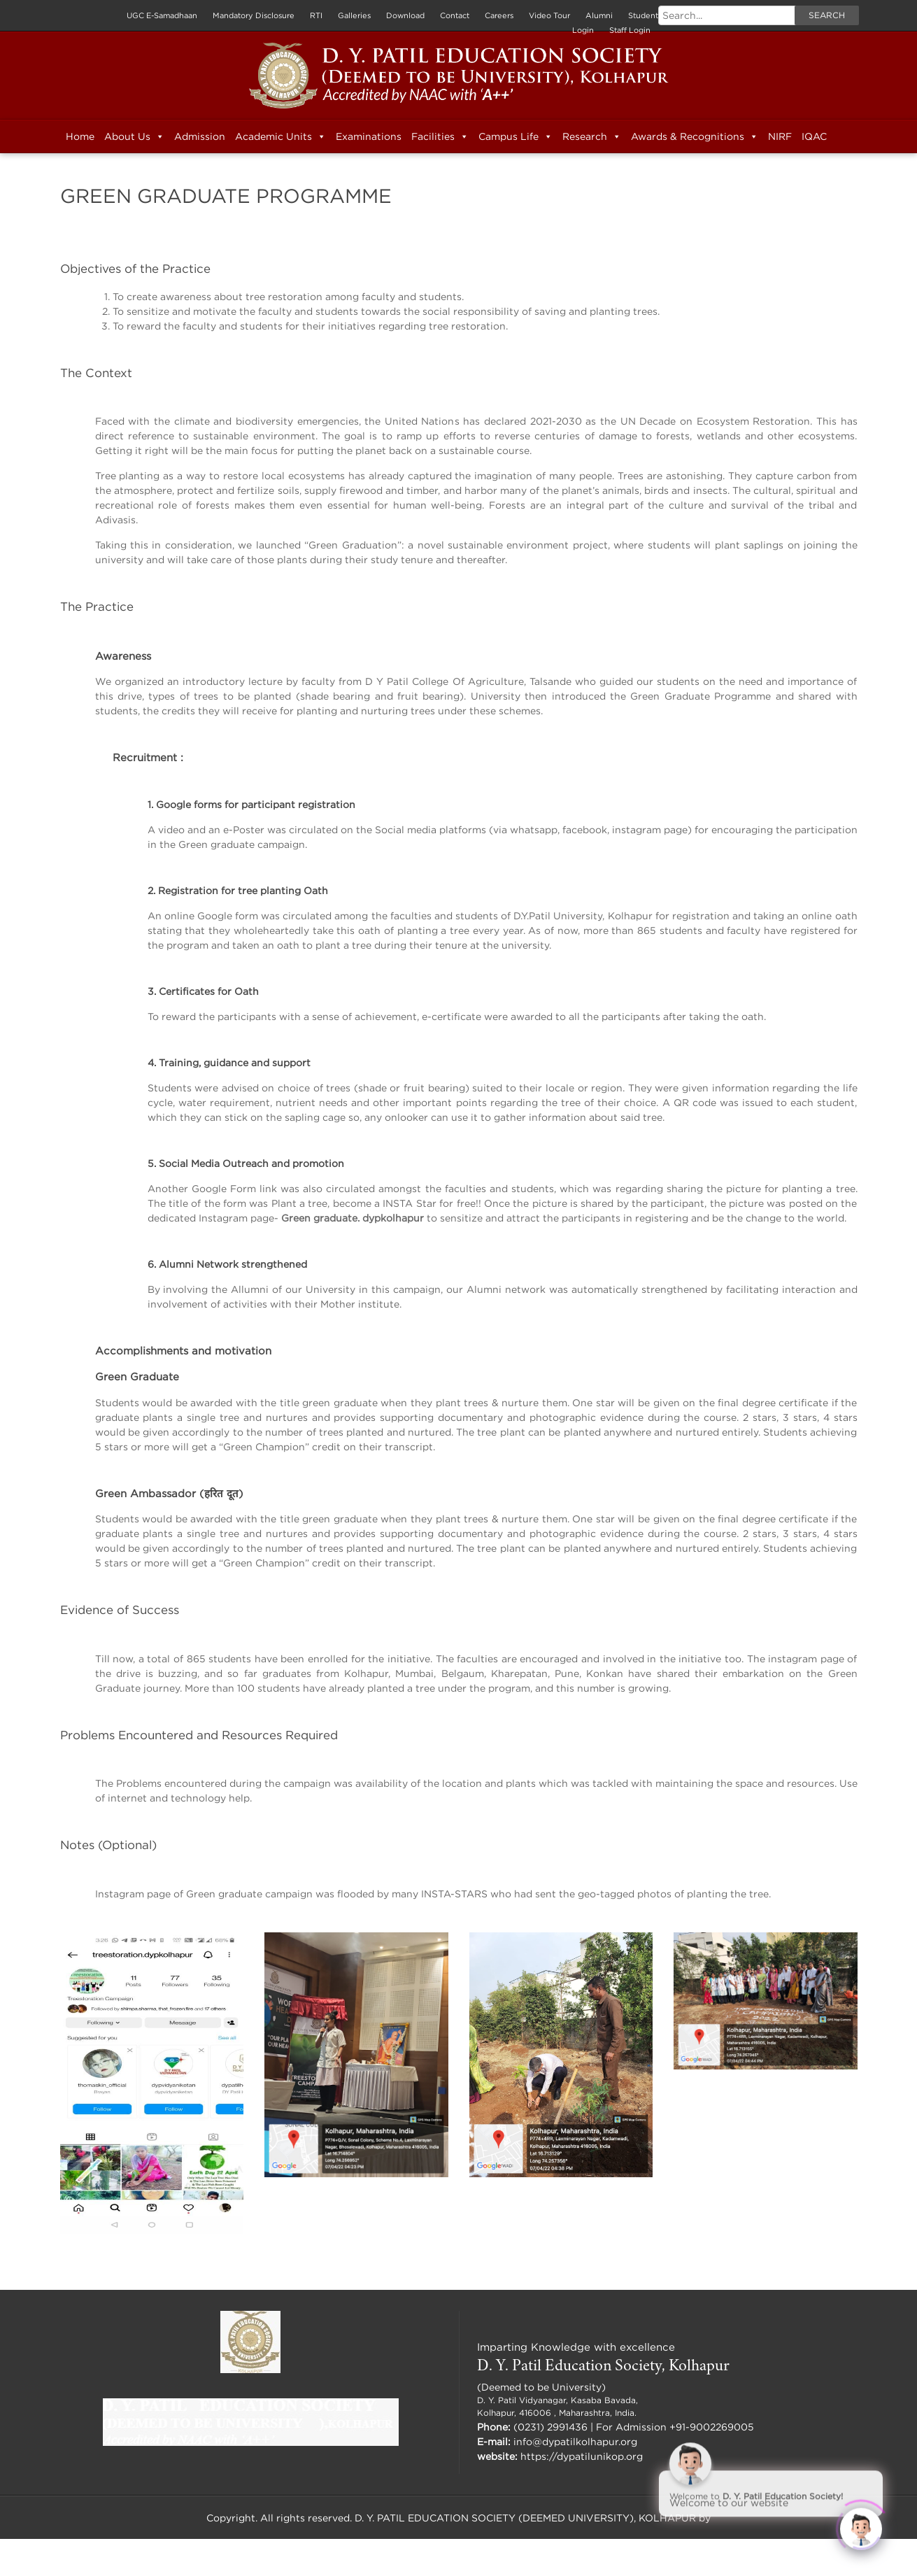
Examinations (368, 136)
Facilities (440, 136)
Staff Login (630, 30)
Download (405, 15)
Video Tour (549, 15)
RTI (316, 15)
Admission (199, 136)
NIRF (780, 136)
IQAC (814, 136)
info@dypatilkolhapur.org (575, 2441)
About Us (134, 136)
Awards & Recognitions (694, 136)
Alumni (599, 15)
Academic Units (280, 136)
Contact (454, 15)
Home (80, 136)
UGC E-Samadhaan (162, 15)
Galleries (354, 15)
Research (591, 136)
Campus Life (515, 136)
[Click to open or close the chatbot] (861, 2520)
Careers (499, 15)
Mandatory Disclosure (253, 15)
